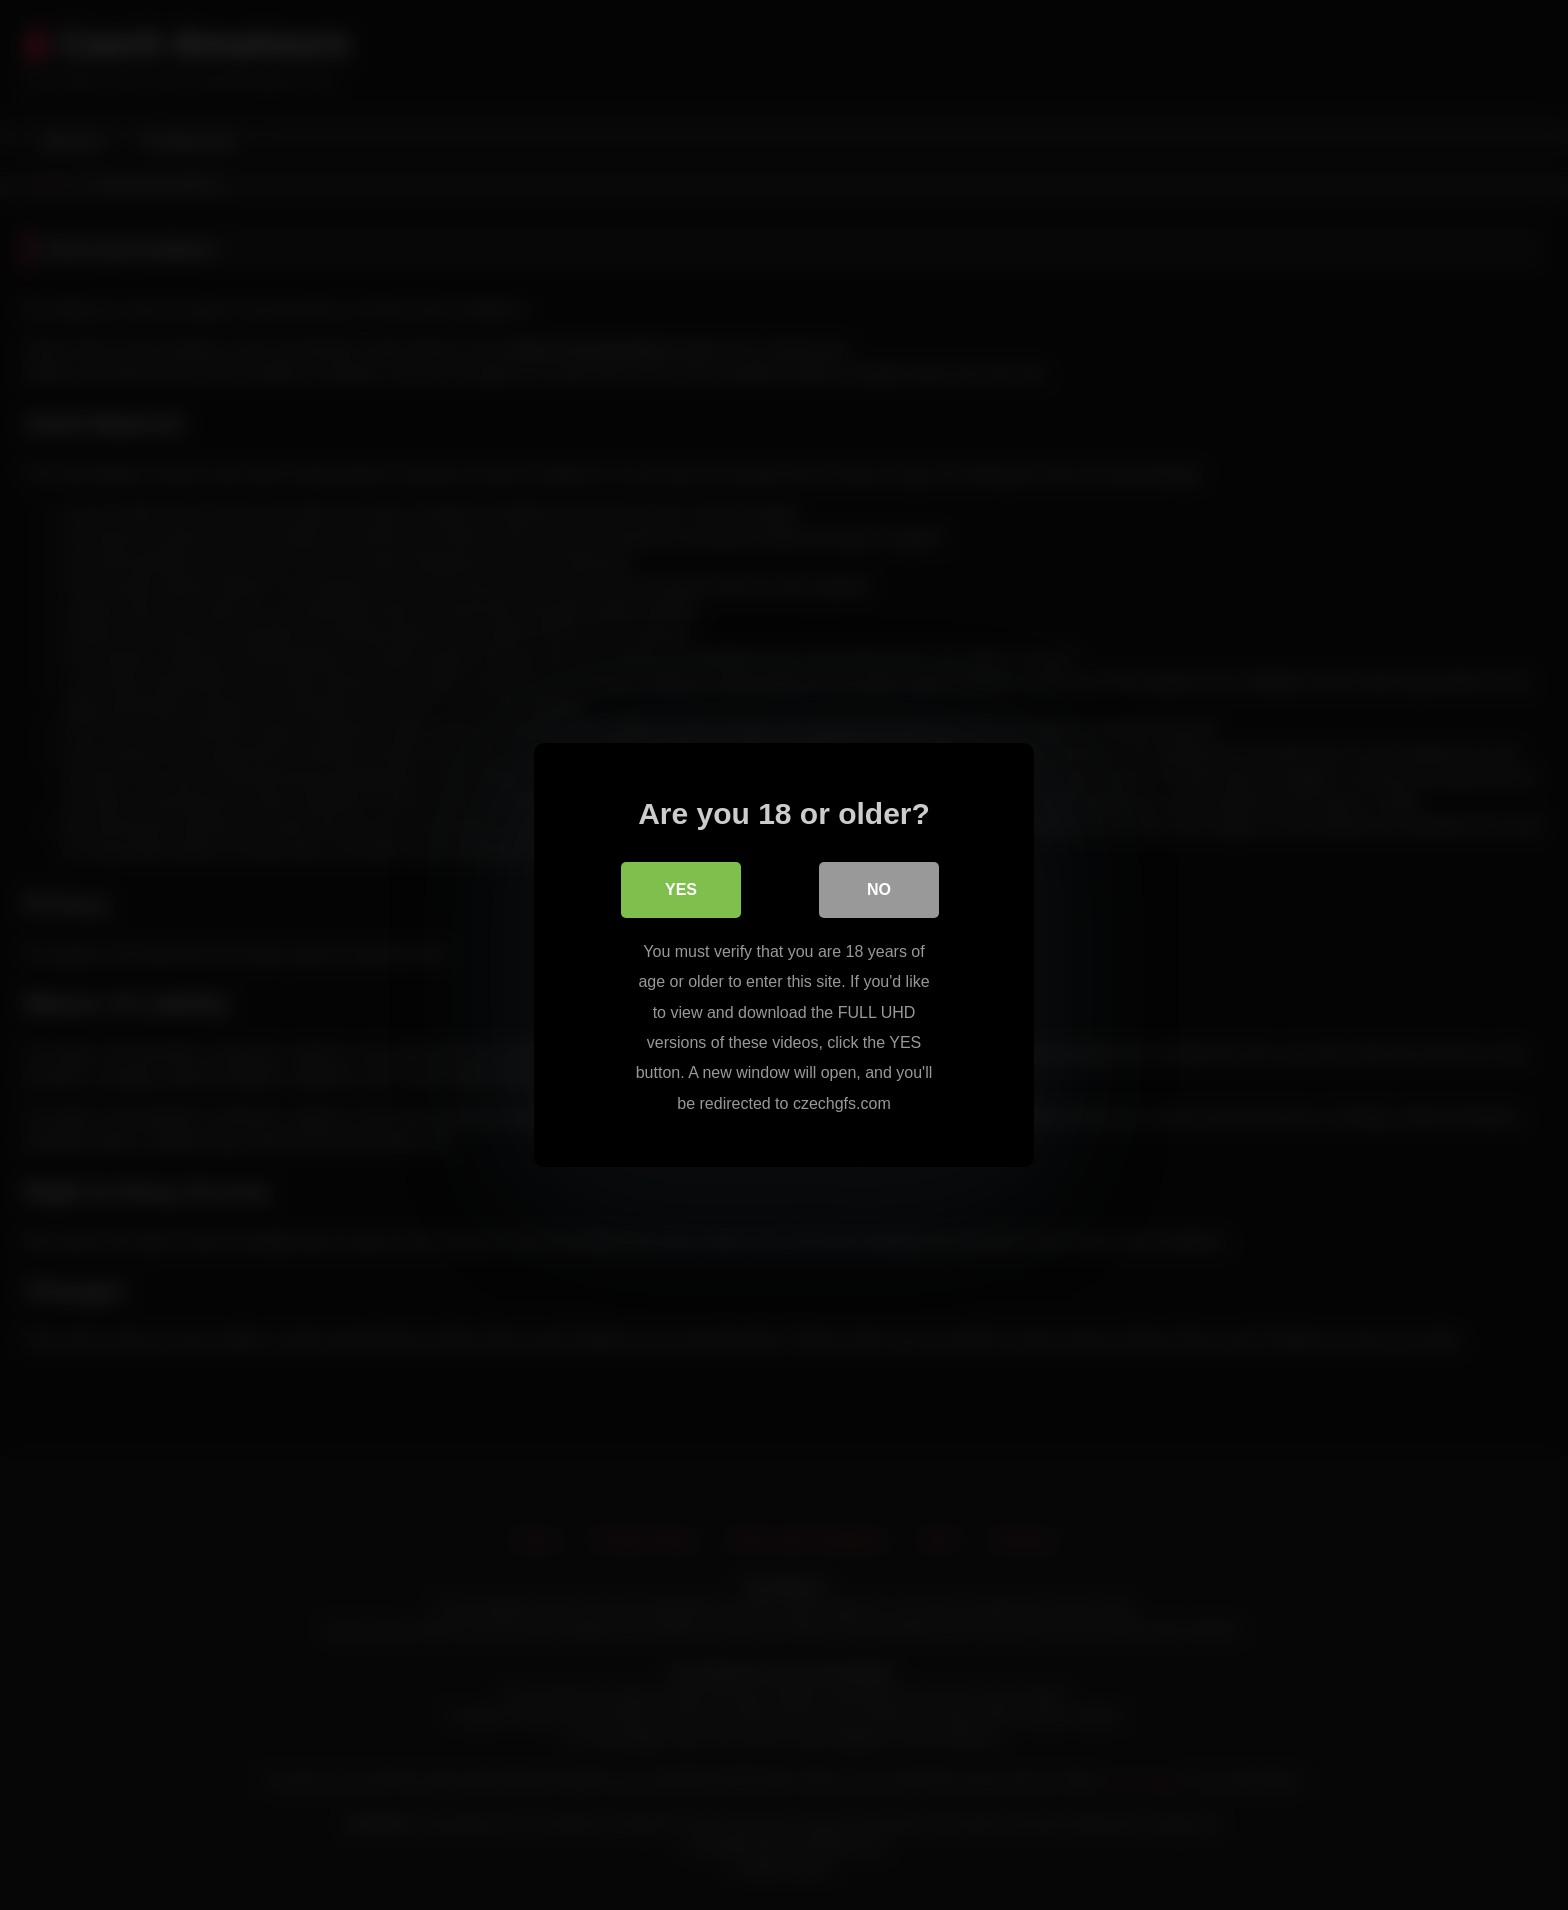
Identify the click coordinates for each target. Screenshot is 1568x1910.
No (879, 889)
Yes (681, 889)
